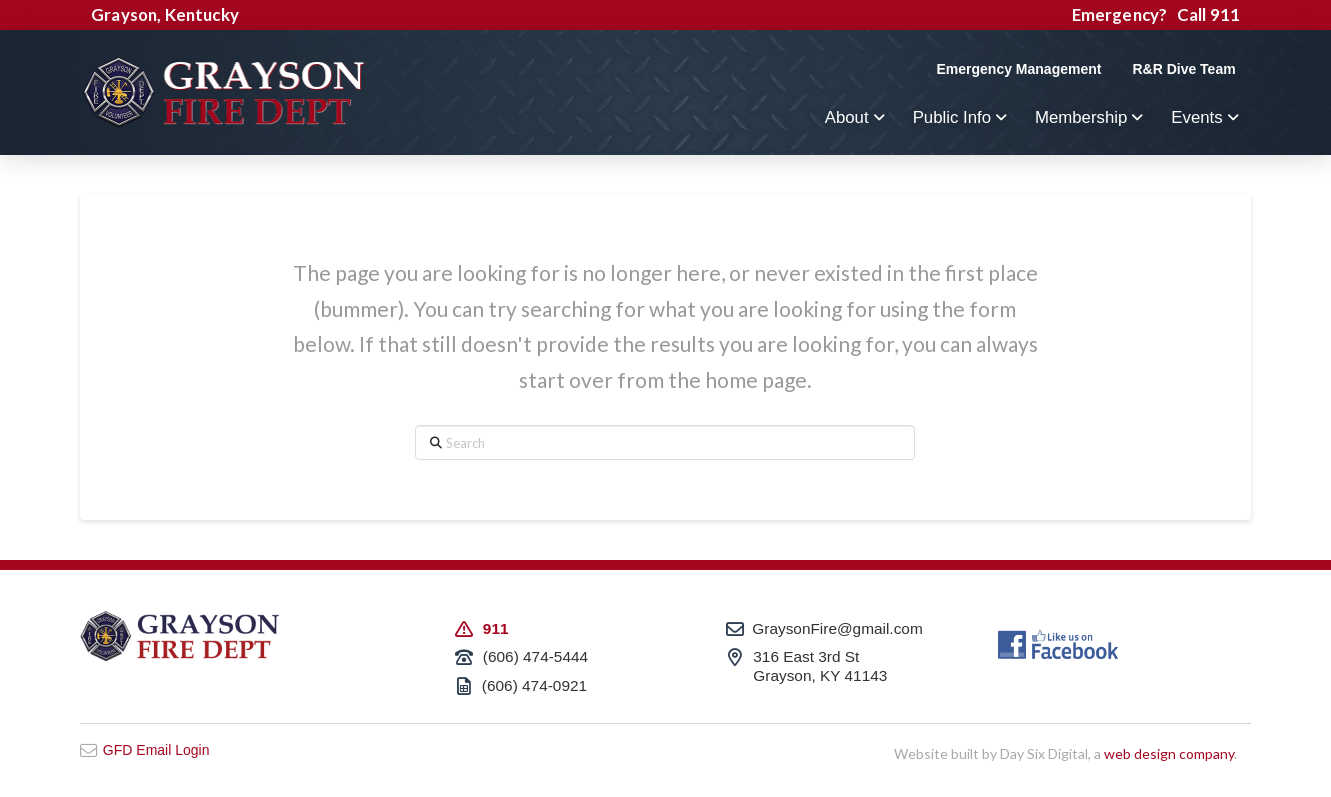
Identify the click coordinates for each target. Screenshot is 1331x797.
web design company (1169, 753)
